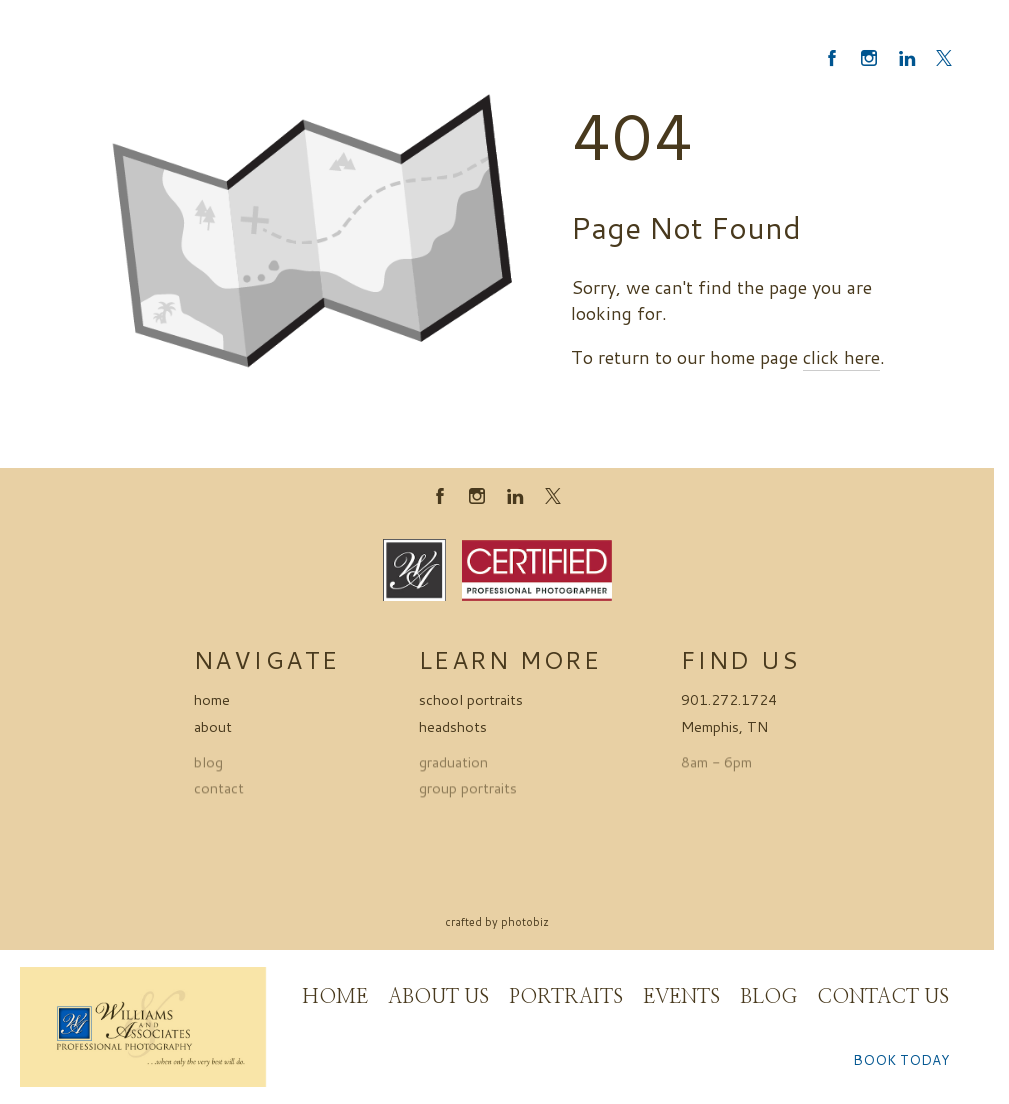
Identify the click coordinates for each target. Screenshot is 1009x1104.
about (213, 726)
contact (219, 792)
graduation (453, 765)
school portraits (471, 699)
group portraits (468, 792)
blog (208, 765)
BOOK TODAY (901, 1059)
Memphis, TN (724, 726)
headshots (453, 726)
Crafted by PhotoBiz (497, 922)
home (212, 699)
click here (841, 357)
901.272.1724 (729, 699)
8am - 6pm (716, 765)
